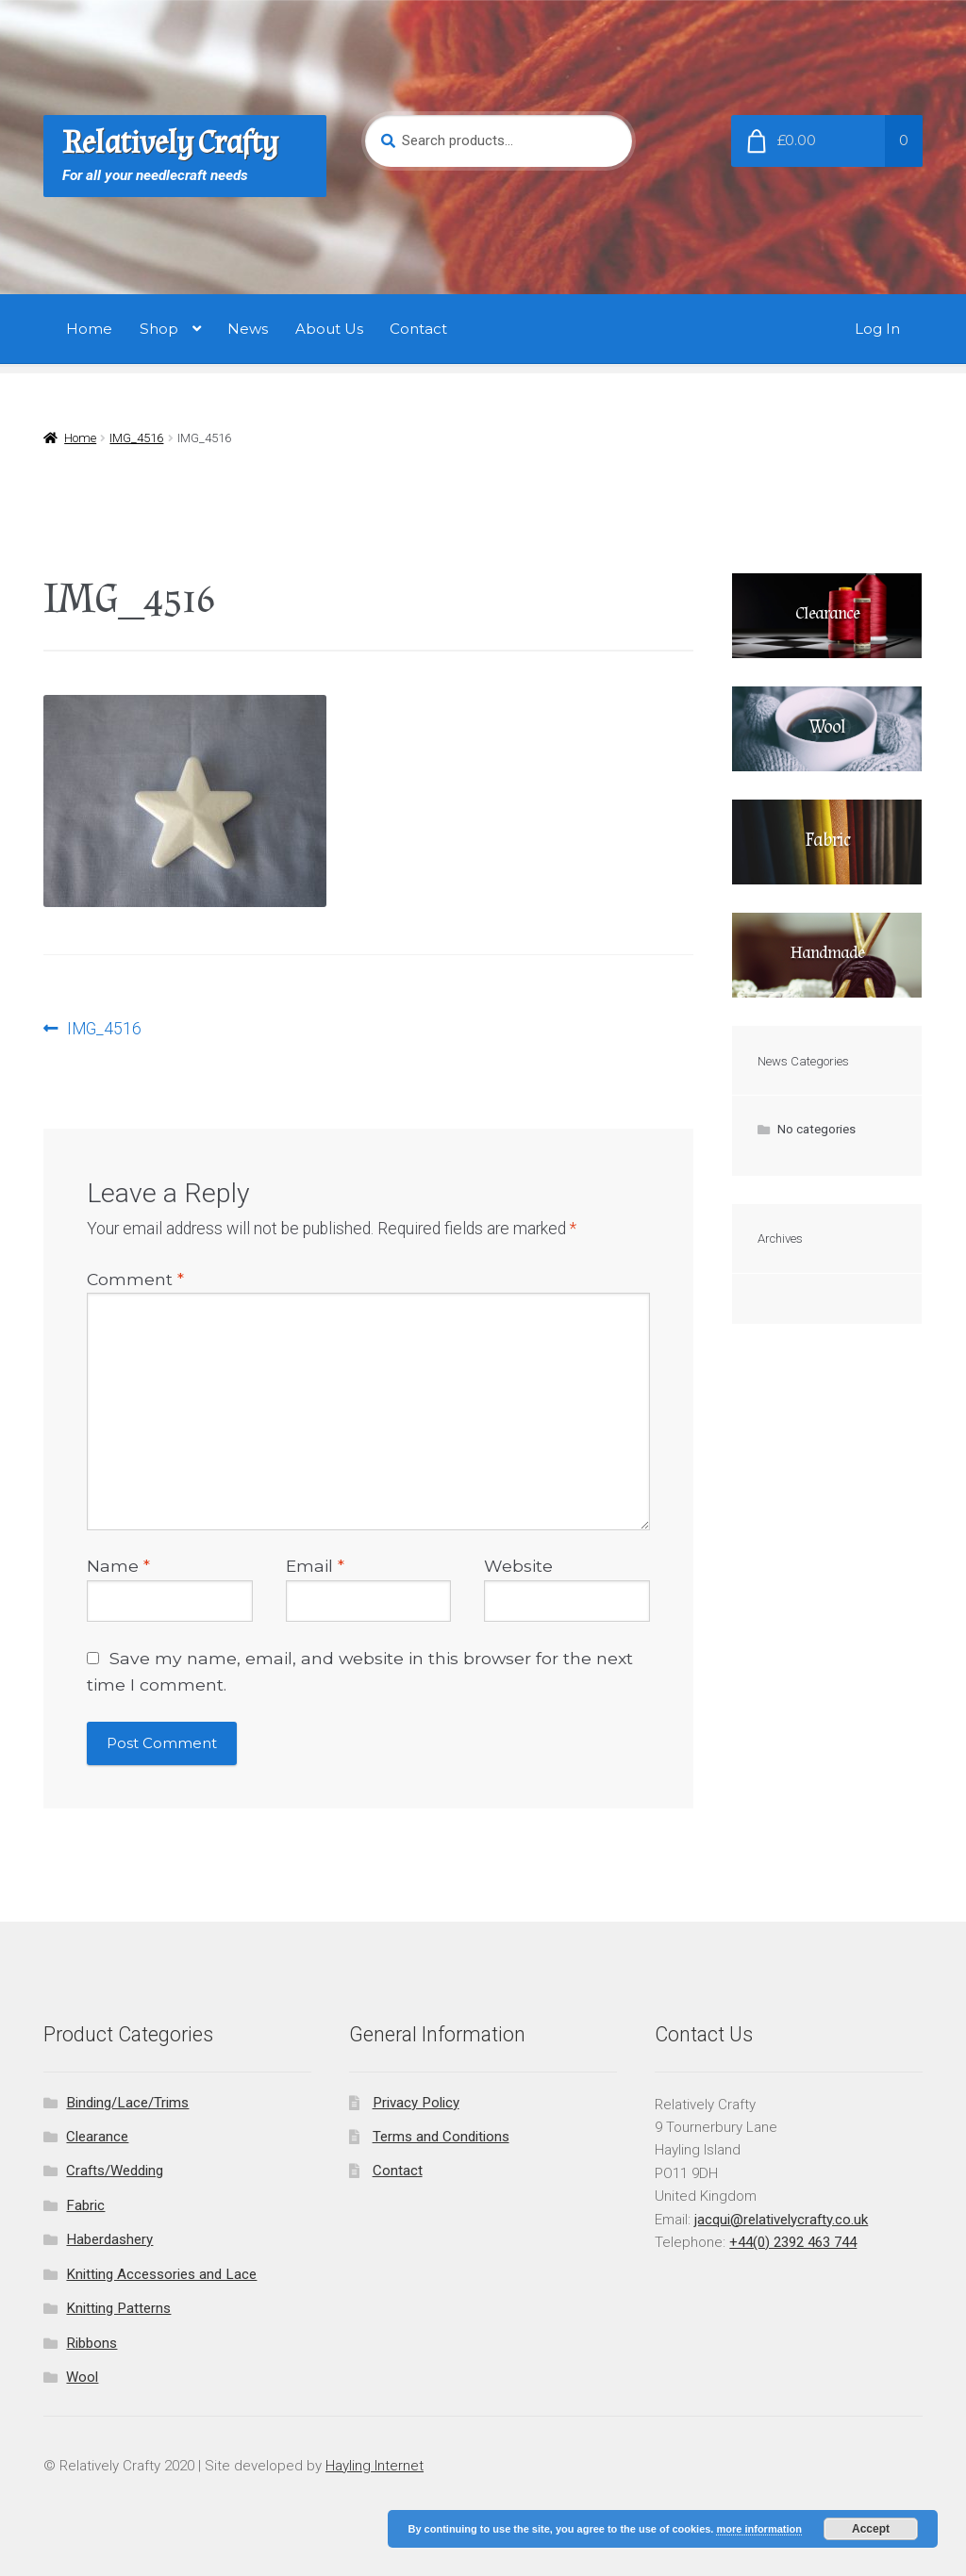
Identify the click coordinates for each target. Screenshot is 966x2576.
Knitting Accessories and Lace (161, 2274)
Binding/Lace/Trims (127, 2102)
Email (315, 1566)
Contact (418, 329)
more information (758, 2529)
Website (518, 1566)
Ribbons (91, 2343)
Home (89, 329)
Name (118, 1566)
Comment (135, 1279)
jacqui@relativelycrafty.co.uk (781, 2219)
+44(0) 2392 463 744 (793, 2242)
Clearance (97, 2136)
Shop (159, 329)
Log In (877, 329)
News (247, 329)
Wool (82, 2377)
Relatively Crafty (170, 143)
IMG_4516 (136, 438)
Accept (871, 2528)
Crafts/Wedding (114, 2170)
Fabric (85, 2205)
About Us (329, 329)
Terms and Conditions (441, 2136)
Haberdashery (109, 2239)
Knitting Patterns (118, 2308)
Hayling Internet (374, 2465)
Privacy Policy (416, 2102)
